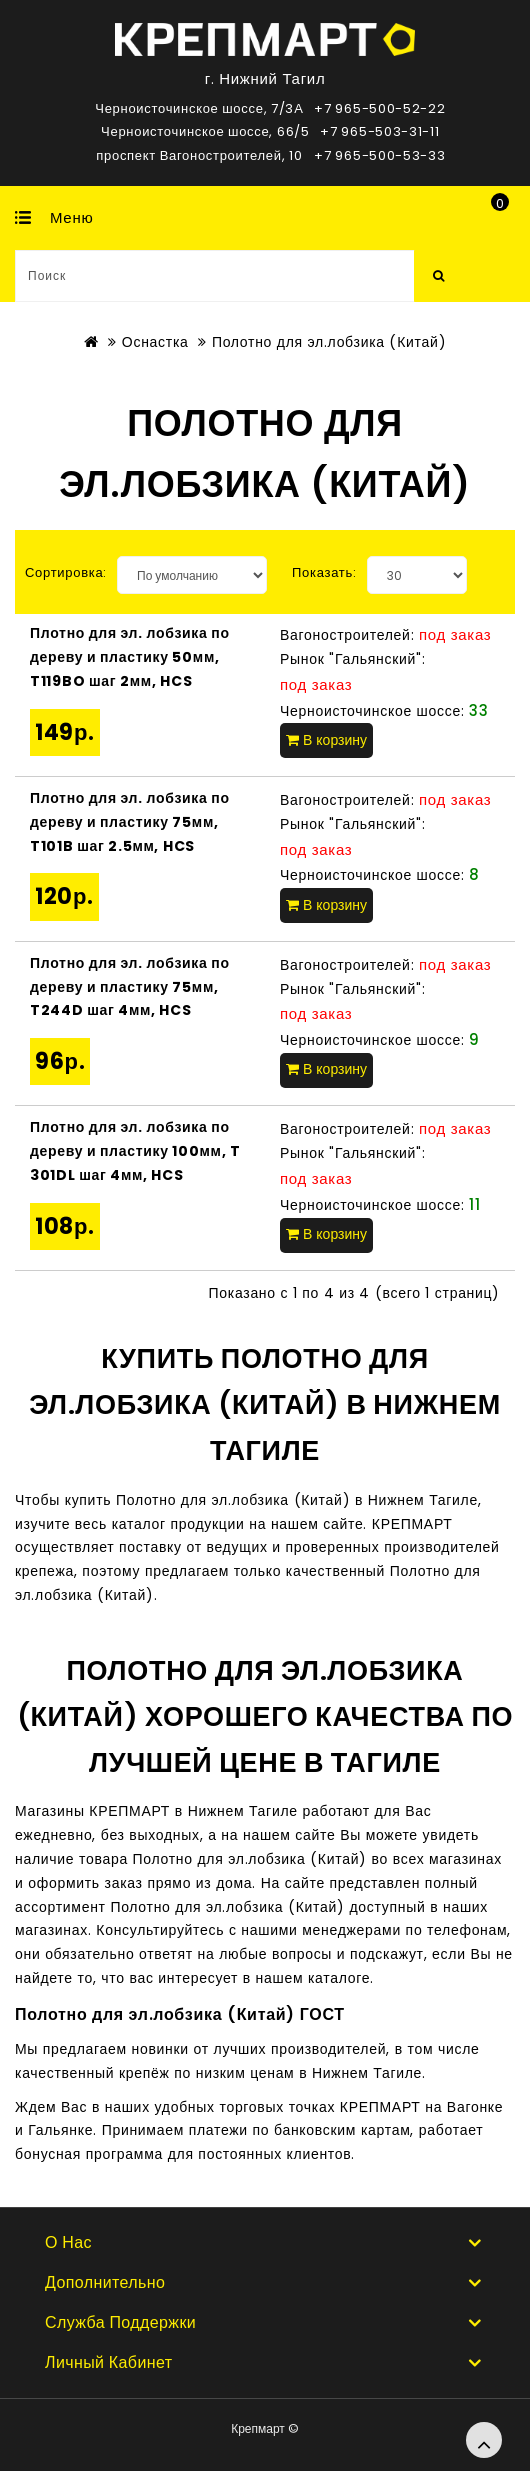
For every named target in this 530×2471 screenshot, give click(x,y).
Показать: (324, 572)
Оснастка (155, 342)
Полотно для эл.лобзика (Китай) (329, 342)
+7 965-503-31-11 (379, 131)
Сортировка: (66, 572)
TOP (484, 2440)
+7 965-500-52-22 (379, 108)
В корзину (326, 740)
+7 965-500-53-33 (379, 155)
